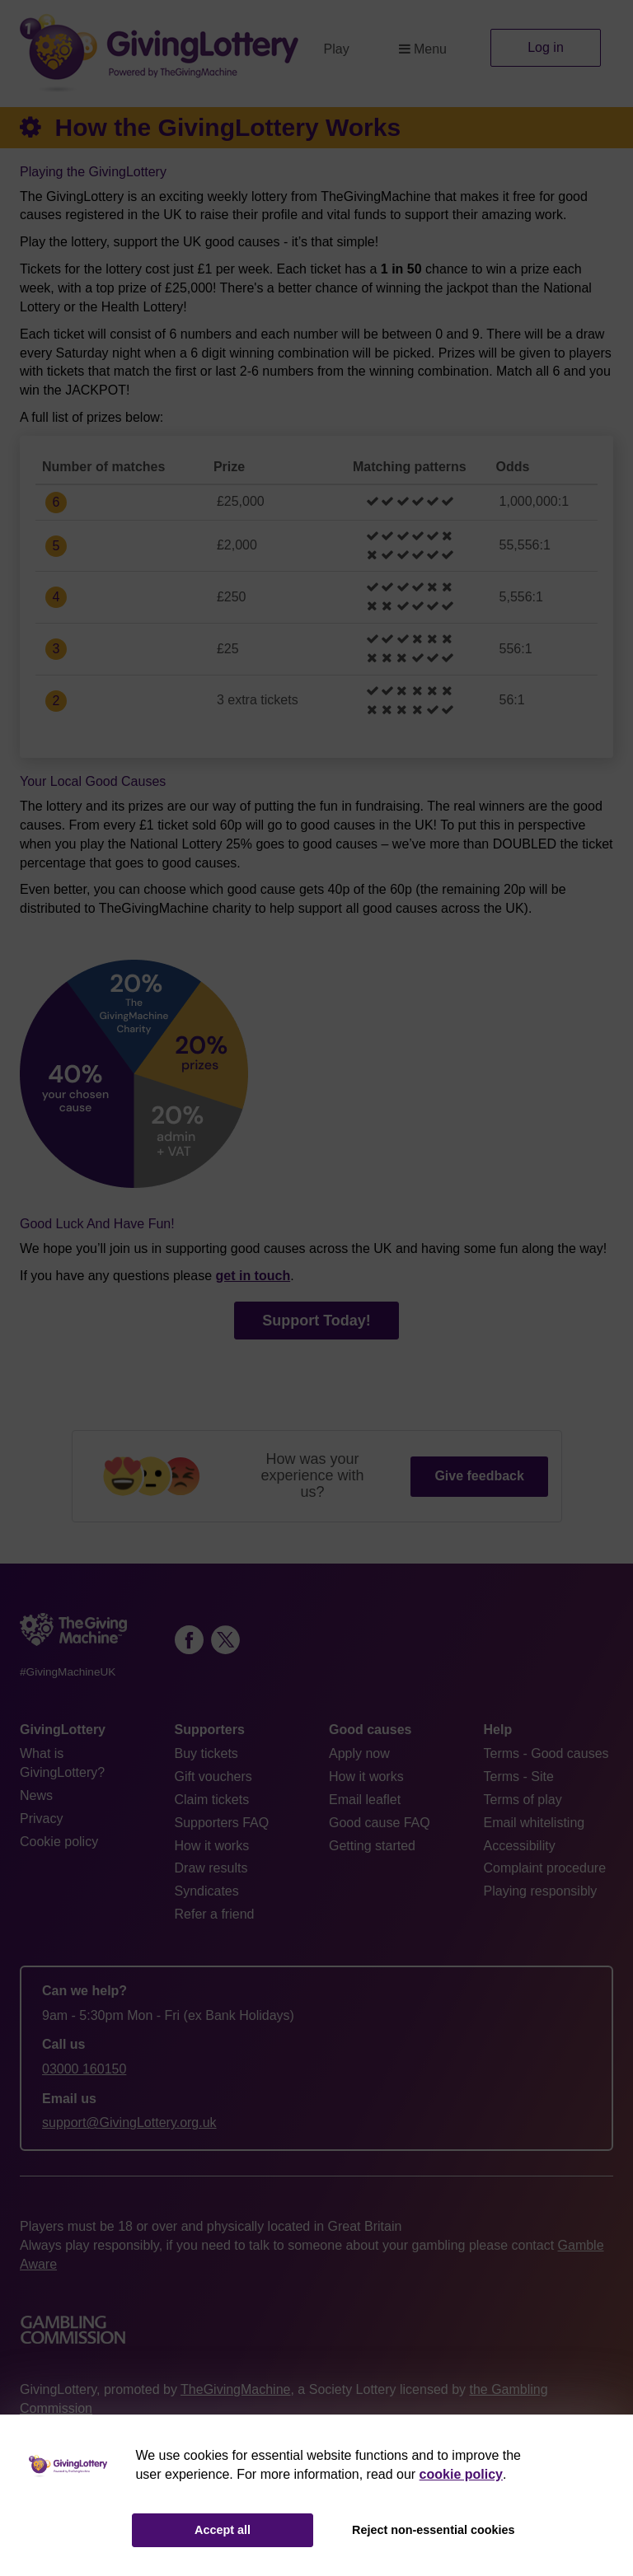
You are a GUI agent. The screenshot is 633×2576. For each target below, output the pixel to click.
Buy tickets (206, 1753)
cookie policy (461, 2474)
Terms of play (523, 1800)
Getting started (372, 1846)
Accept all (223, 2529)
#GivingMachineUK (67, 1672)
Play (336, 49)
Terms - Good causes (546, 1753)
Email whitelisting (534, 1823)
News (36, 1795)
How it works (212, 1846)
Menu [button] (423, 49)
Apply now (359, 1753)
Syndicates (207, 1891)
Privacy (41, 1819)
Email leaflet (365, 1800)
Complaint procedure (545, 1868)
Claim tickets (212, 1800)
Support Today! (316, 1320)
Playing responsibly (541, 1891)
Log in (546, 47)
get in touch (253, 1276)
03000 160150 (84, 2069)
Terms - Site (519, 1777)
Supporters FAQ (222, 1823)
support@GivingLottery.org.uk (129, 2122)
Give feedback (479, 1476)
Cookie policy (59, 1842)
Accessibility (520, 1846)
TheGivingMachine (235, 2389)
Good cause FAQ (379, 1823)
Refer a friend (215, 1914)
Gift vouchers (213, 1777)
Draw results (211, 1868)
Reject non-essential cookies (433, 2529)
